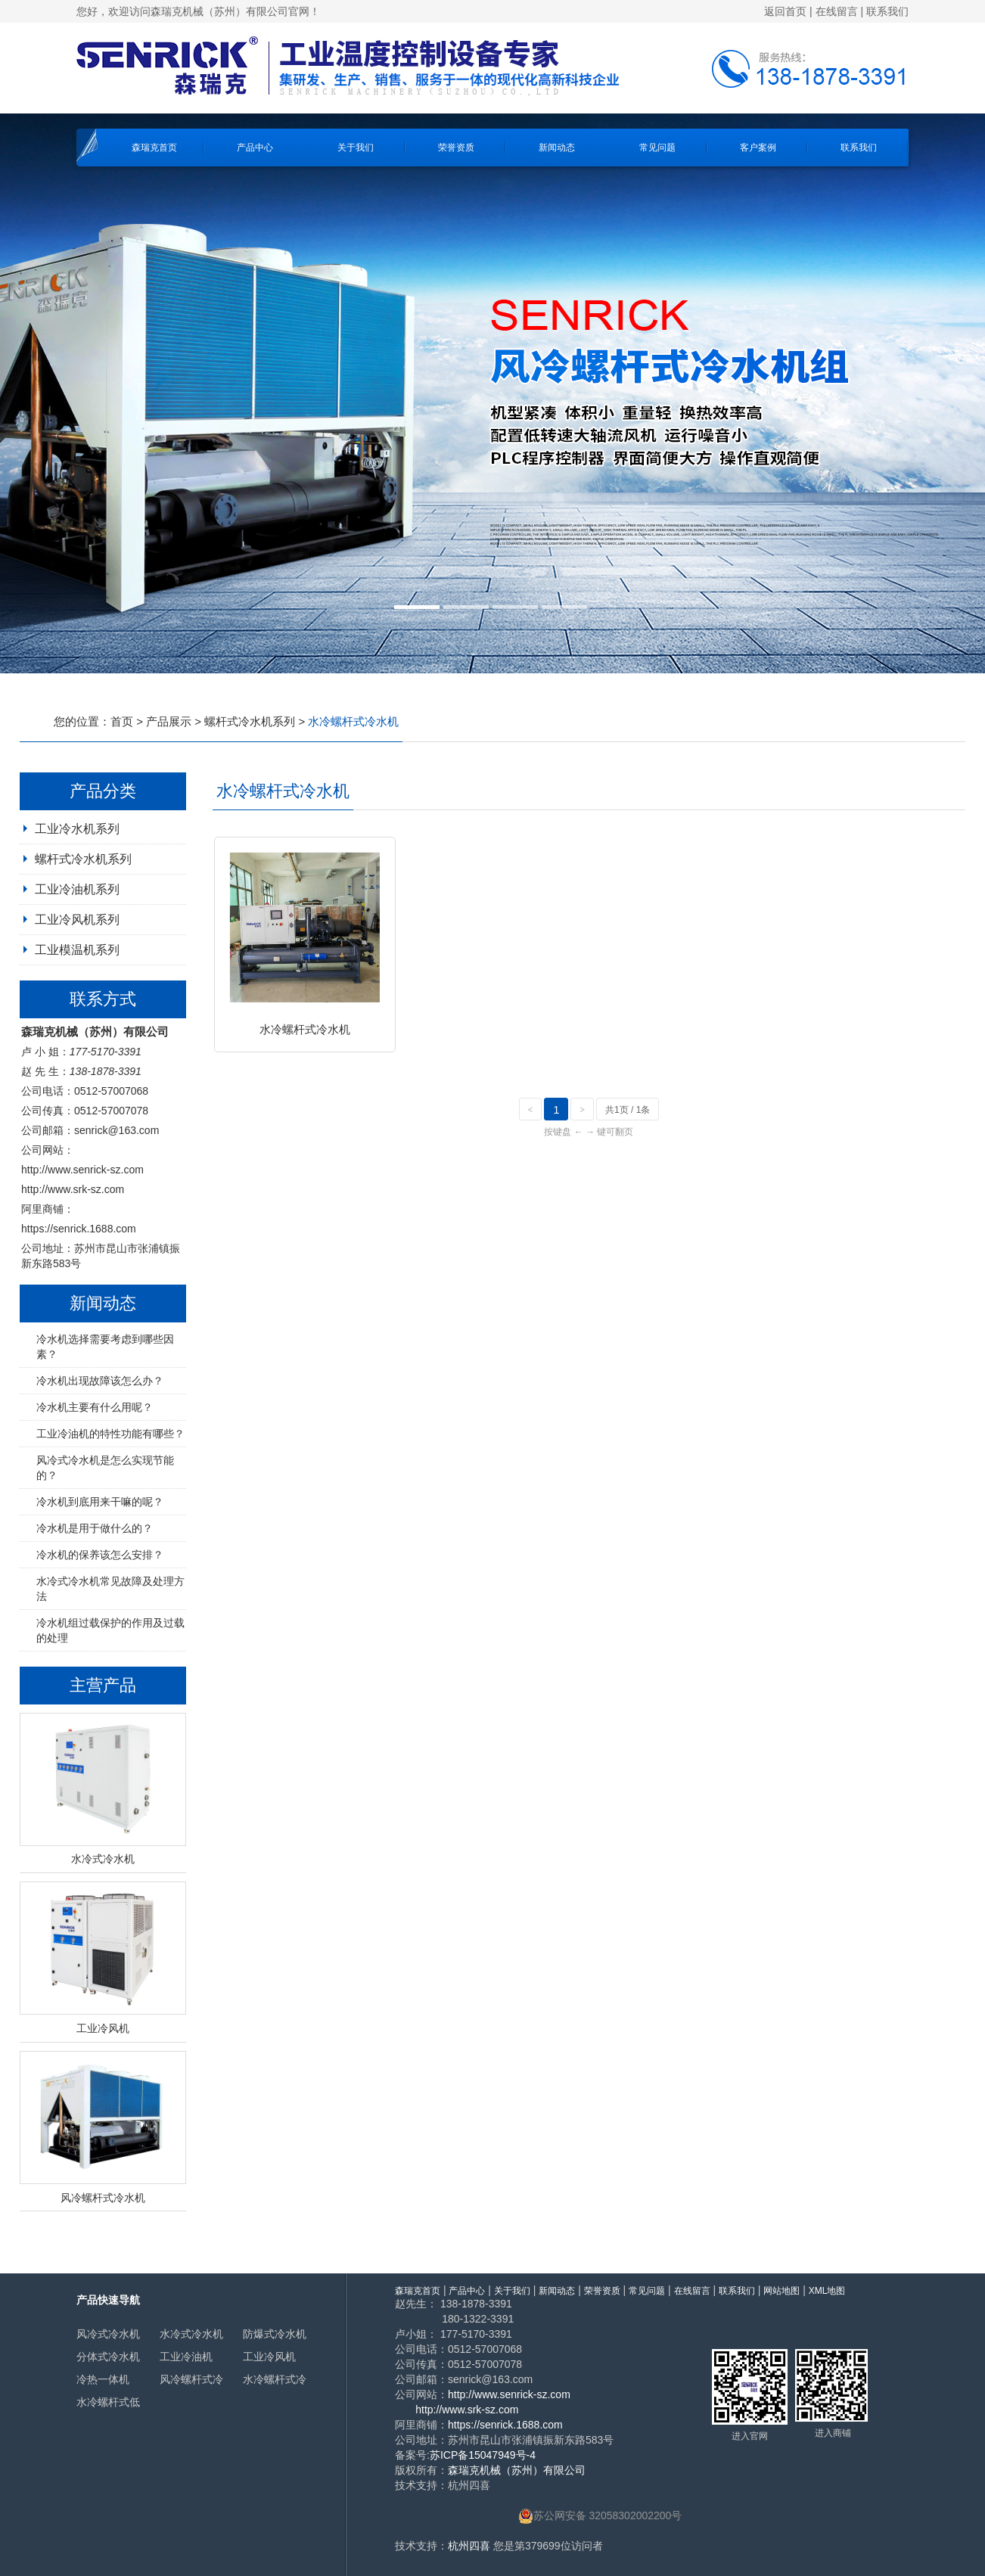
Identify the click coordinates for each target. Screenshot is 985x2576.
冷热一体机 (102, 2379)
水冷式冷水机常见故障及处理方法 (110, 1588)
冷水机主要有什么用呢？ (94, 1407)
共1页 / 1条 (627, 1110)
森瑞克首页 (154, 147)
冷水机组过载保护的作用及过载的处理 (110, 1630)
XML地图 (827, 2290)
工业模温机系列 (77, 949)
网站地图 (781, 2290)
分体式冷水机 (108, 2357)
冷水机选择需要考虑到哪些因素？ (105, 1346)
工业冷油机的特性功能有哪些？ (110, 1434)
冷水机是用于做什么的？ (94, 1528)
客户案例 (758, 147)
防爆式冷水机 (274, 2334)
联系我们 (887, 11)
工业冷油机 (186, 2357)
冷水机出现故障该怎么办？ (99, 1381)
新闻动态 (557, 147)
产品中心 (255, 147)
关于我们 (355, 147)
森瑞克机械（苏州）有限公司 (517, 2470)
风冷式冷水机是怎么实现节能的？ (105, 1467)
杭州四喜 (469, 2546)
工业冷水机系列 (77, 828)
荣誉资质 (456, 147)
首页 (121, 721)
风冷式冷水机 (108, 2334)
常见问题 (657, 147)
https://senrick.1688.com (78, 1229)
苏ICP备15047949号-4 (483, 2455)
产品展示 (168, 721)
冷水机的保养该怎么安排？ (99, 1555)
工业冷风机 (269, 2357)
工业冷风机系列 (77, 919)
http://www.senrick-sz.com (82, 1170)
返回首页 (785, 11)
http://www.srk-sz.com (72, 1189)
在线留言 (837, 11)
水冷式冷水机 (191, 2334)
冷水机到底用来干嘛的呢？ (99, 1502)
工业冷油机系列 (77, 889)
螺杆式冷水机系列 (249, 721)
